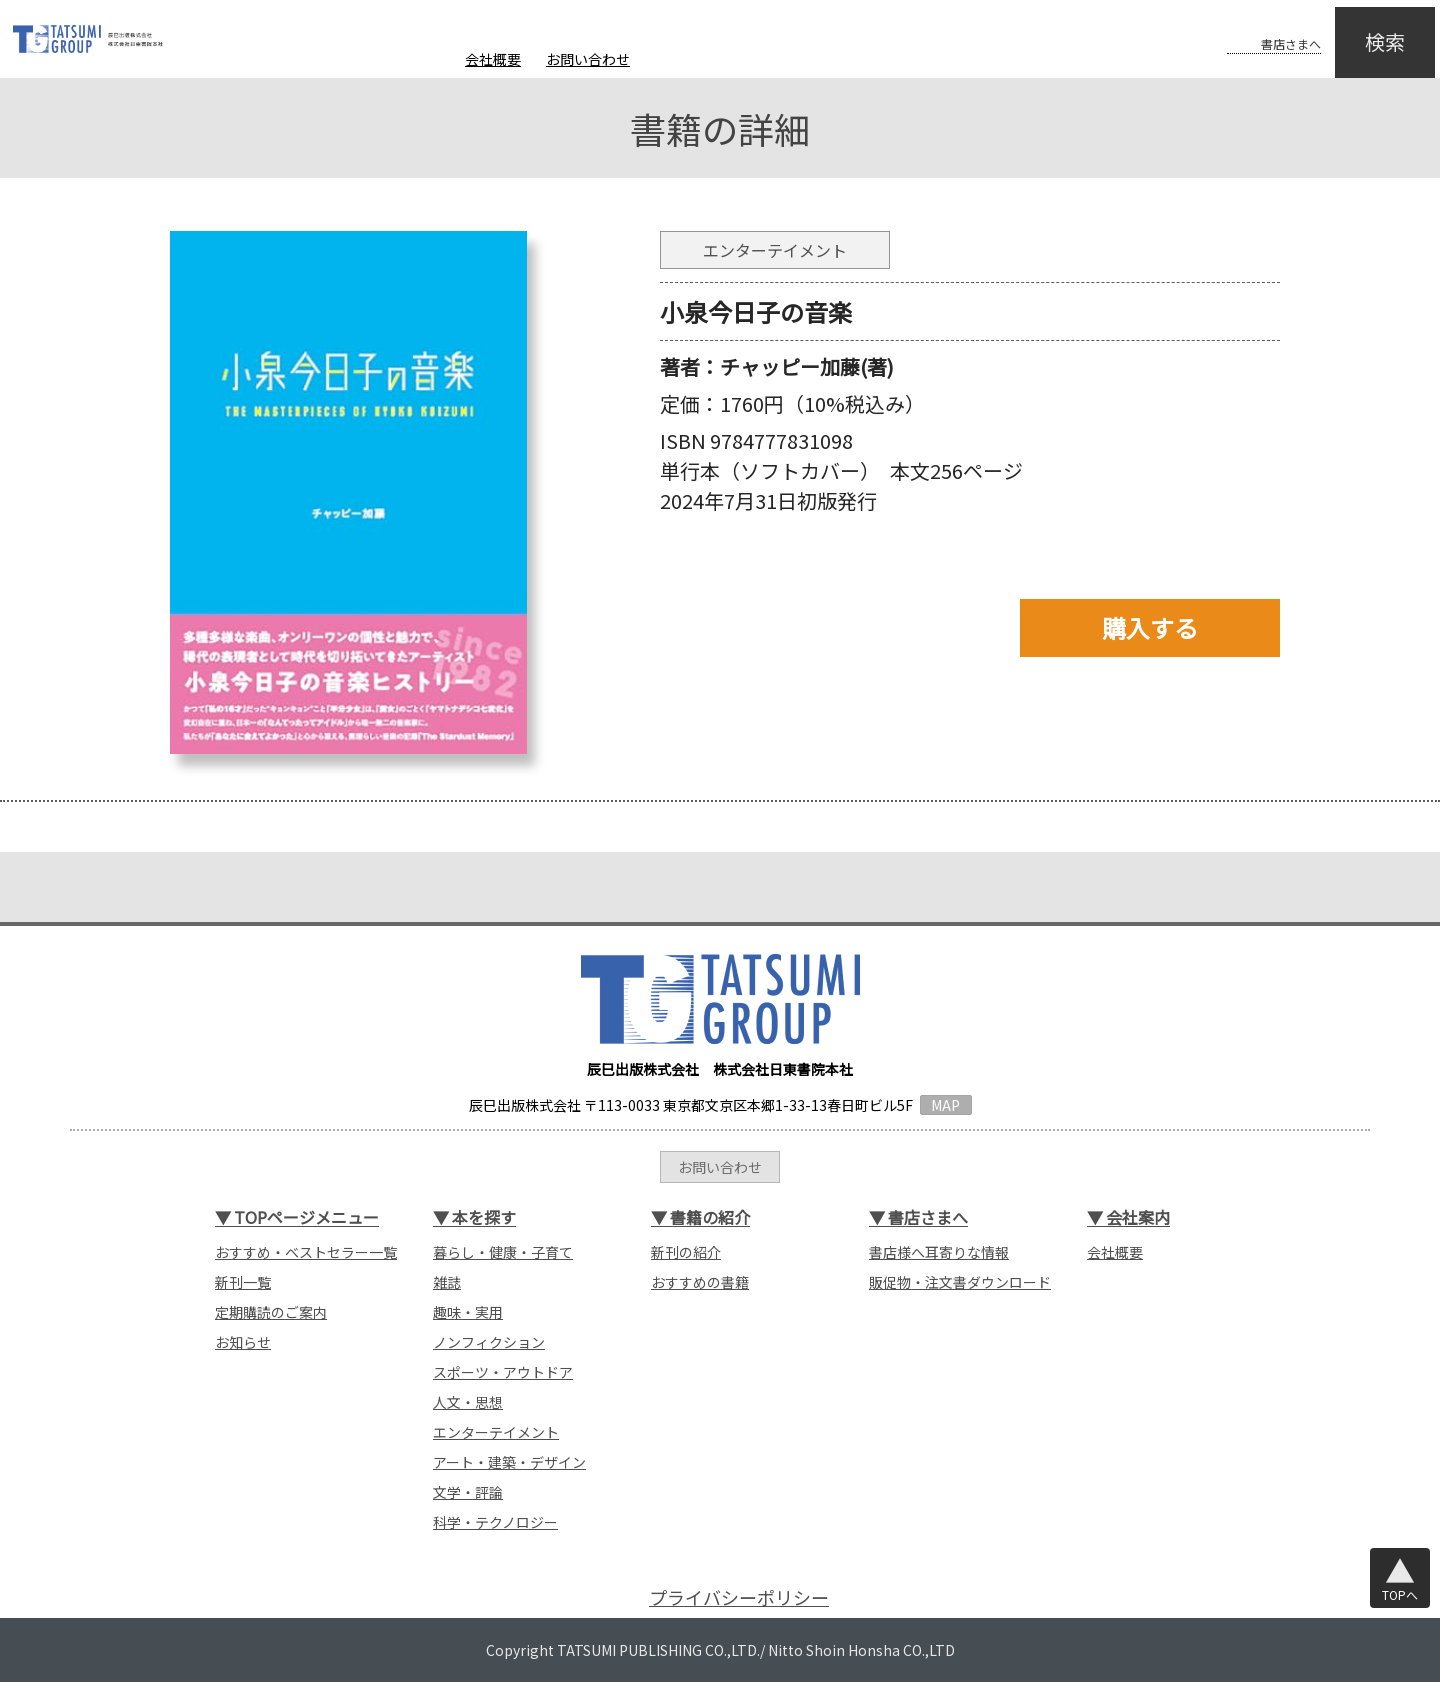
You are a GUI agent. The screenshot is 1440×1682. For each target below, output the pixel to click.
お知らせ (243, 1342)
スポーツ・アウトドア (503, 1372)
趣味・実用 (468, 1312)
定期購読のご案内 (271, 1312)
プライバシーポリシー (739, 1597)
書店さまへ (1252, 28)
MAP (945, 1105)
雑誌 (447, 1282)
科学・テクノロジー (495, 1522)
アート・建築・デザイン (509, 1462)
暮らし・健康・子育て (503, 1252)
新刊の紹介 (686, 1252)
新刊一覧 (243, 1282)
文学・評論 (468, 1492)
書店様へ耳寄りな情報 (939, 1252)
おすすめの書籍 (700, 1282)
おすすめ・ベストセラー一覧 (306, 1252)
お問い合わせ (588, 59)
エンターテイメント (496, 1432)
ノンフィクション (489, 1342)
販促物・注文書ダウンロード (960, 1282)
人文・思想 (468, 1402)
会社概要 (493, 59)
